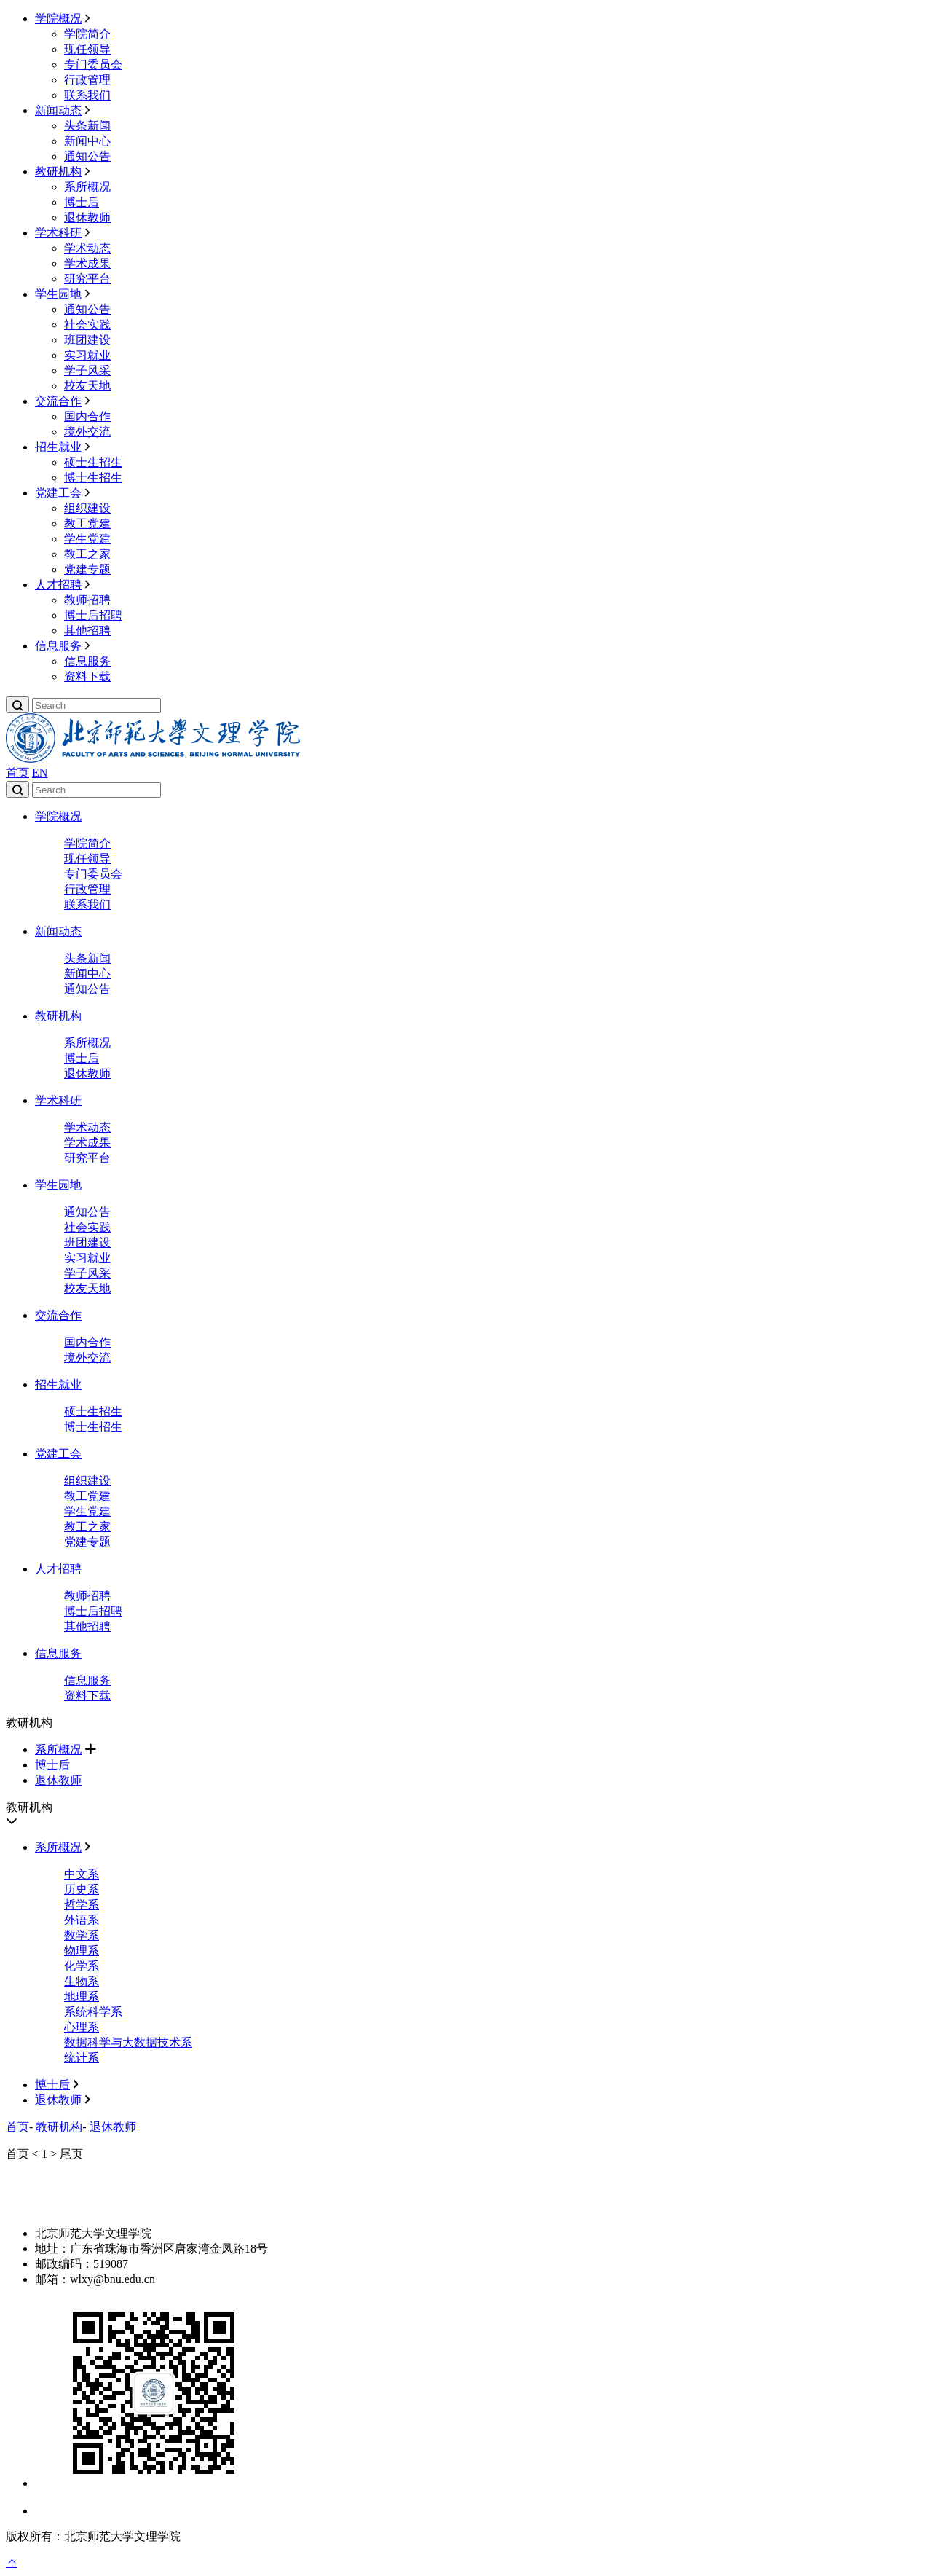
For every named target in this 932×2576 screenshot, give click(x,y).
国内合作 (87, 416)
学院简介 (87, 34)
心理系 (81, 2027)
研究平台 (87, 278)
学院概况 (58, 18)
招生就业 (58, 447)
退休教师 (87, 217)
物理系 (81, 1950)
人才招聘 (58, 584)
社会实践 (87, 324)
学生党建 (87, 539)
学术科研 (58, 233)
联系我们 (87, 95)
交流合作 (58, 401)
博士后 (81, 202)
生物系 (81, 1981)
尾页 (71, 2154)
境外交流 (87, 431)
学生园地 (58, 294)
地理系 (81, 1996)
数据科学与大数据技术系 (128, 2042)
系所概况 (87, 187)
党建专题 (87, 569)
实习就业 (87, 355)
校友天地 (87, 386)
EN (39, 772)
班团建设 (87, 340)
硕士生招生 (93, 462)
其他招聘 (87, 630)
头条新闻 (87, 125)
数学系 (81, 1935)
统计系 (81, 2057)
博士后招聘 (93, 615)
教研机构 (58, 171)
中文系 (81, 1874)
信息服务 (58, 646)
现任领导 (87, 49)
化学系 (81, 1966)
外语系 (81, 1920)
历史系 (81, 1889)
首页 (17, 772)
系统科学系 (93, 2012)
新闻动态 (58, 110)
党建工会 (58, 493)
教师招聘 (87, 600)
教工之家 (87, 554)
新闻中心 (87, 141)
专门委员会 (93, 64)
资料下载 (87, 676)
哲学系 (81, 1904)
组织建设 (87, 508)
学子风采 (87, 370)
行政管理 (87, 80)
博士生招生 (93, 477)
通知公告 (87, 156)
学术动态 (87, 248)
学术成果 (87, 263)
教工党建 (87, 523)
